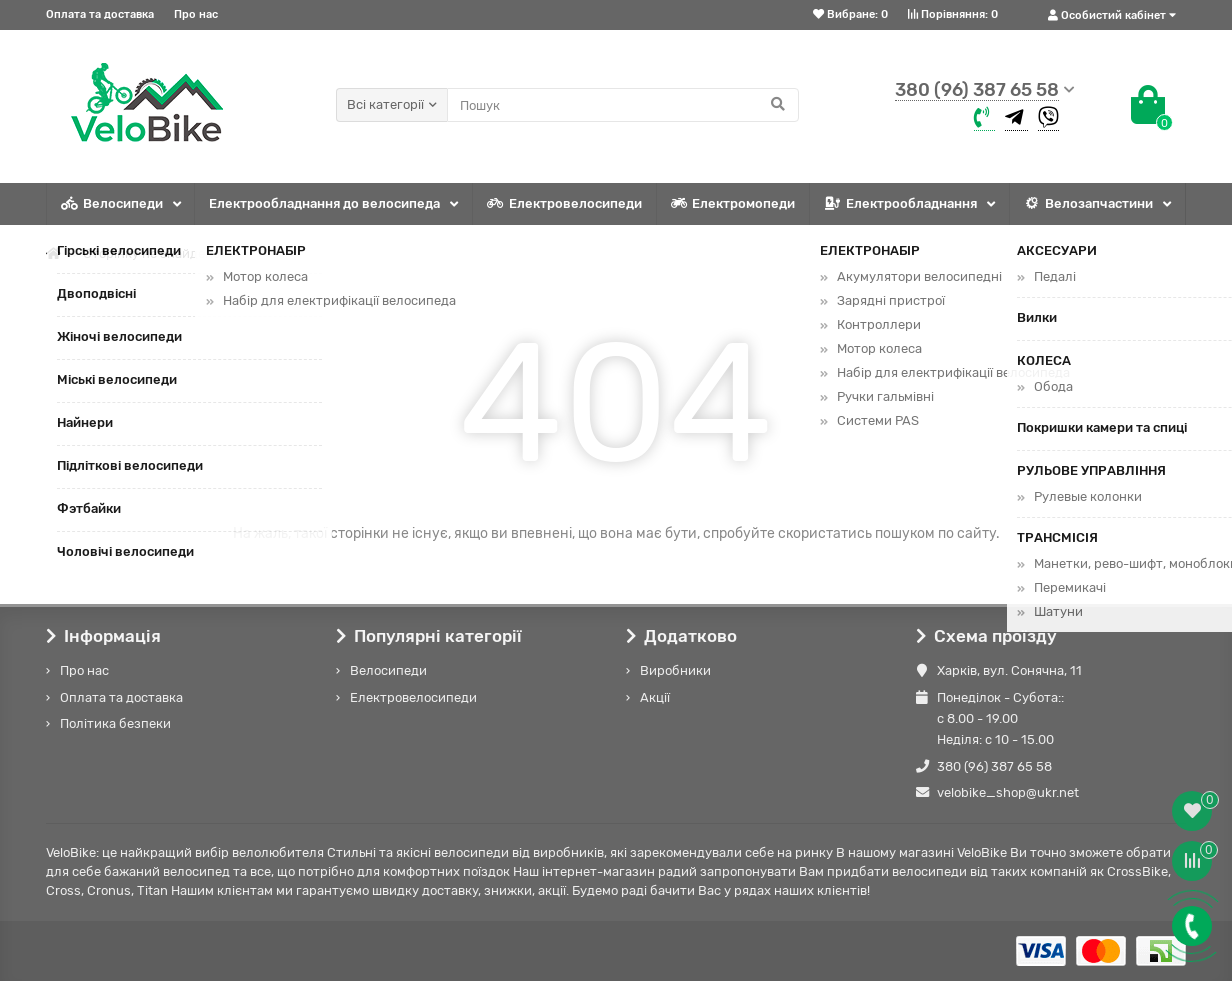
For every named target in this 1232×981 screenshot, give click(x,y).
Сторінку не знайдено (151, 253)
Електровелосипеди (564, 204)
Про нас (196, 14)
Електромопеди (733, 204)
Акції (655, 697)
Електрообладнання (900, 204)
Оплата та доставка (100, 14)
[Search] (623, 105)
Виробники (675, 670)
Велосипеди (112, 204)
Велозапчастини (1088, 204)
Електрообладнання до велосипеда (324, 203)
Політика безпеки (115, 723)
